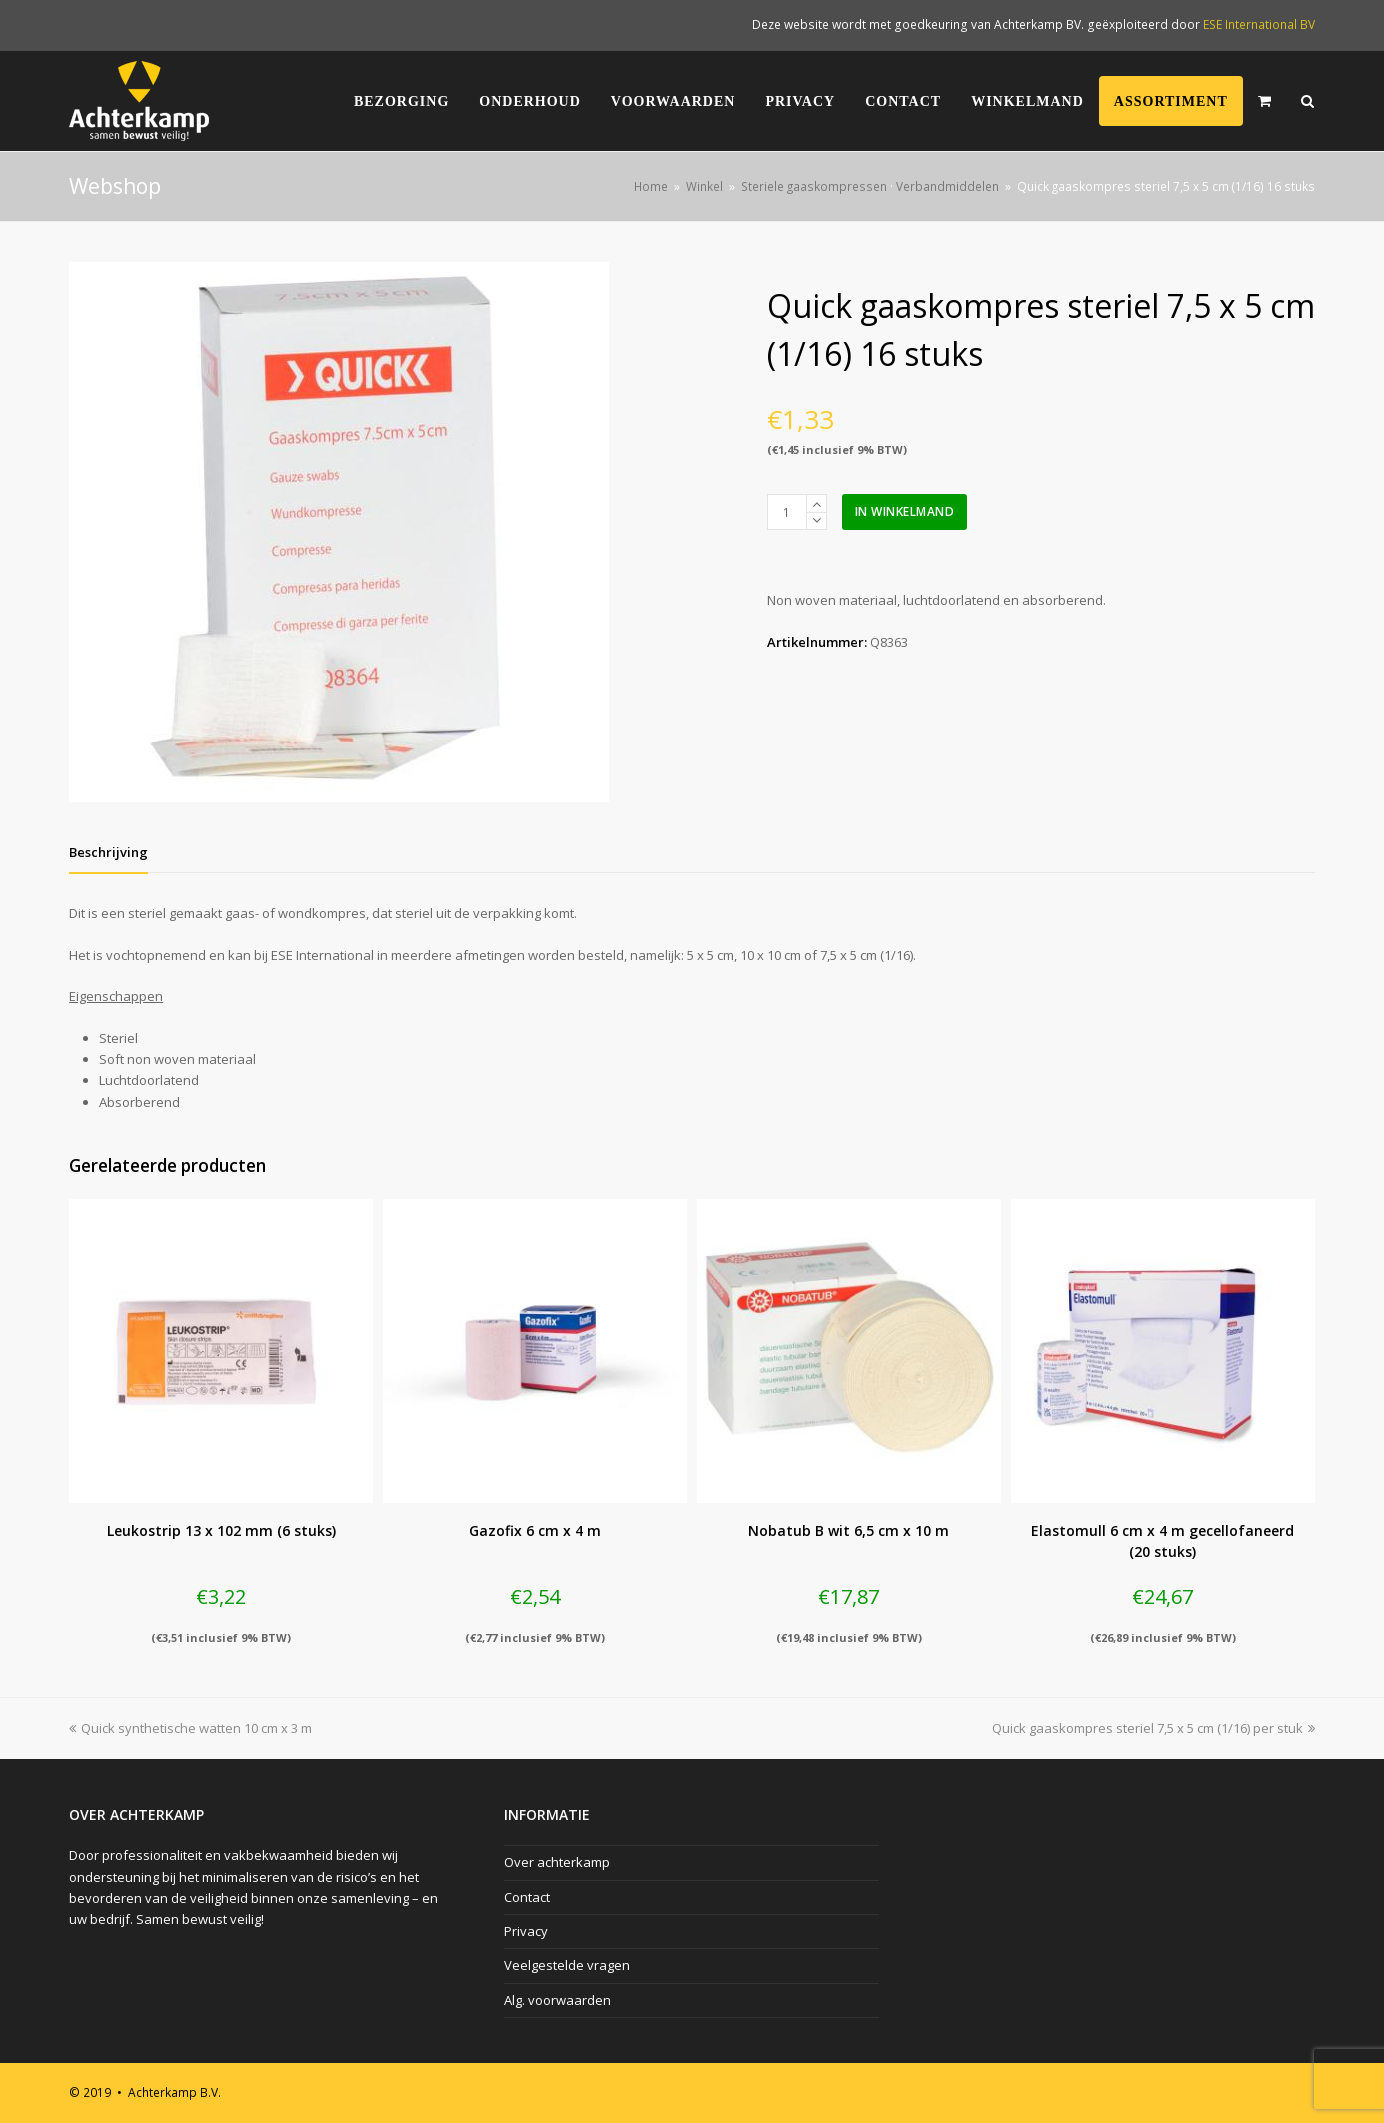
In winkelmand (905, 511)
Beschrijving (108, 852)
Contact (527, 1897)
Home (651, 186)
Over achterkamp (557, 1862)
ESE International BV (1259, 24)
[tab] (108, 852)
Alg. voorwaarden (557, 2000)
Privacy (526, 1931)
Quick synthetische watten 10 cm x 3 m (190, 1728)
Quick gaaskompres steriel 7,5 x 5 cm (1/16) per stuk (1153, 1728)
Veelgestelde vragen (567, 1965)
